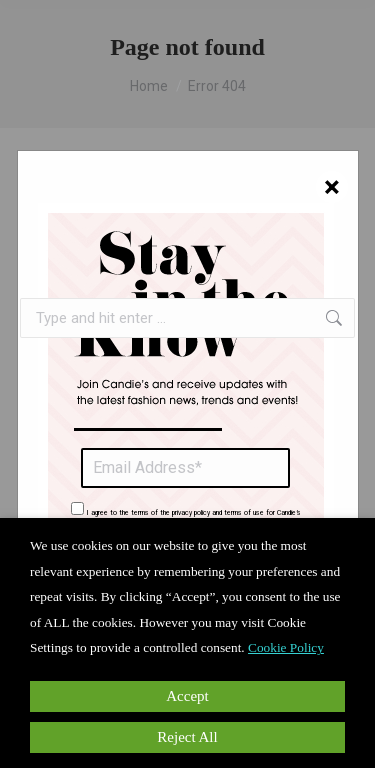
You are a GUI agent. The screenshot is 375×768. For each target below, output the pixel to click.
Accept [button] (187, 696)
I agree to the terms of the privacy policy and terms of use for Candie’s (194, 513)
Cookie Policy (286, 647)
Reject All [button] (187, 737)
